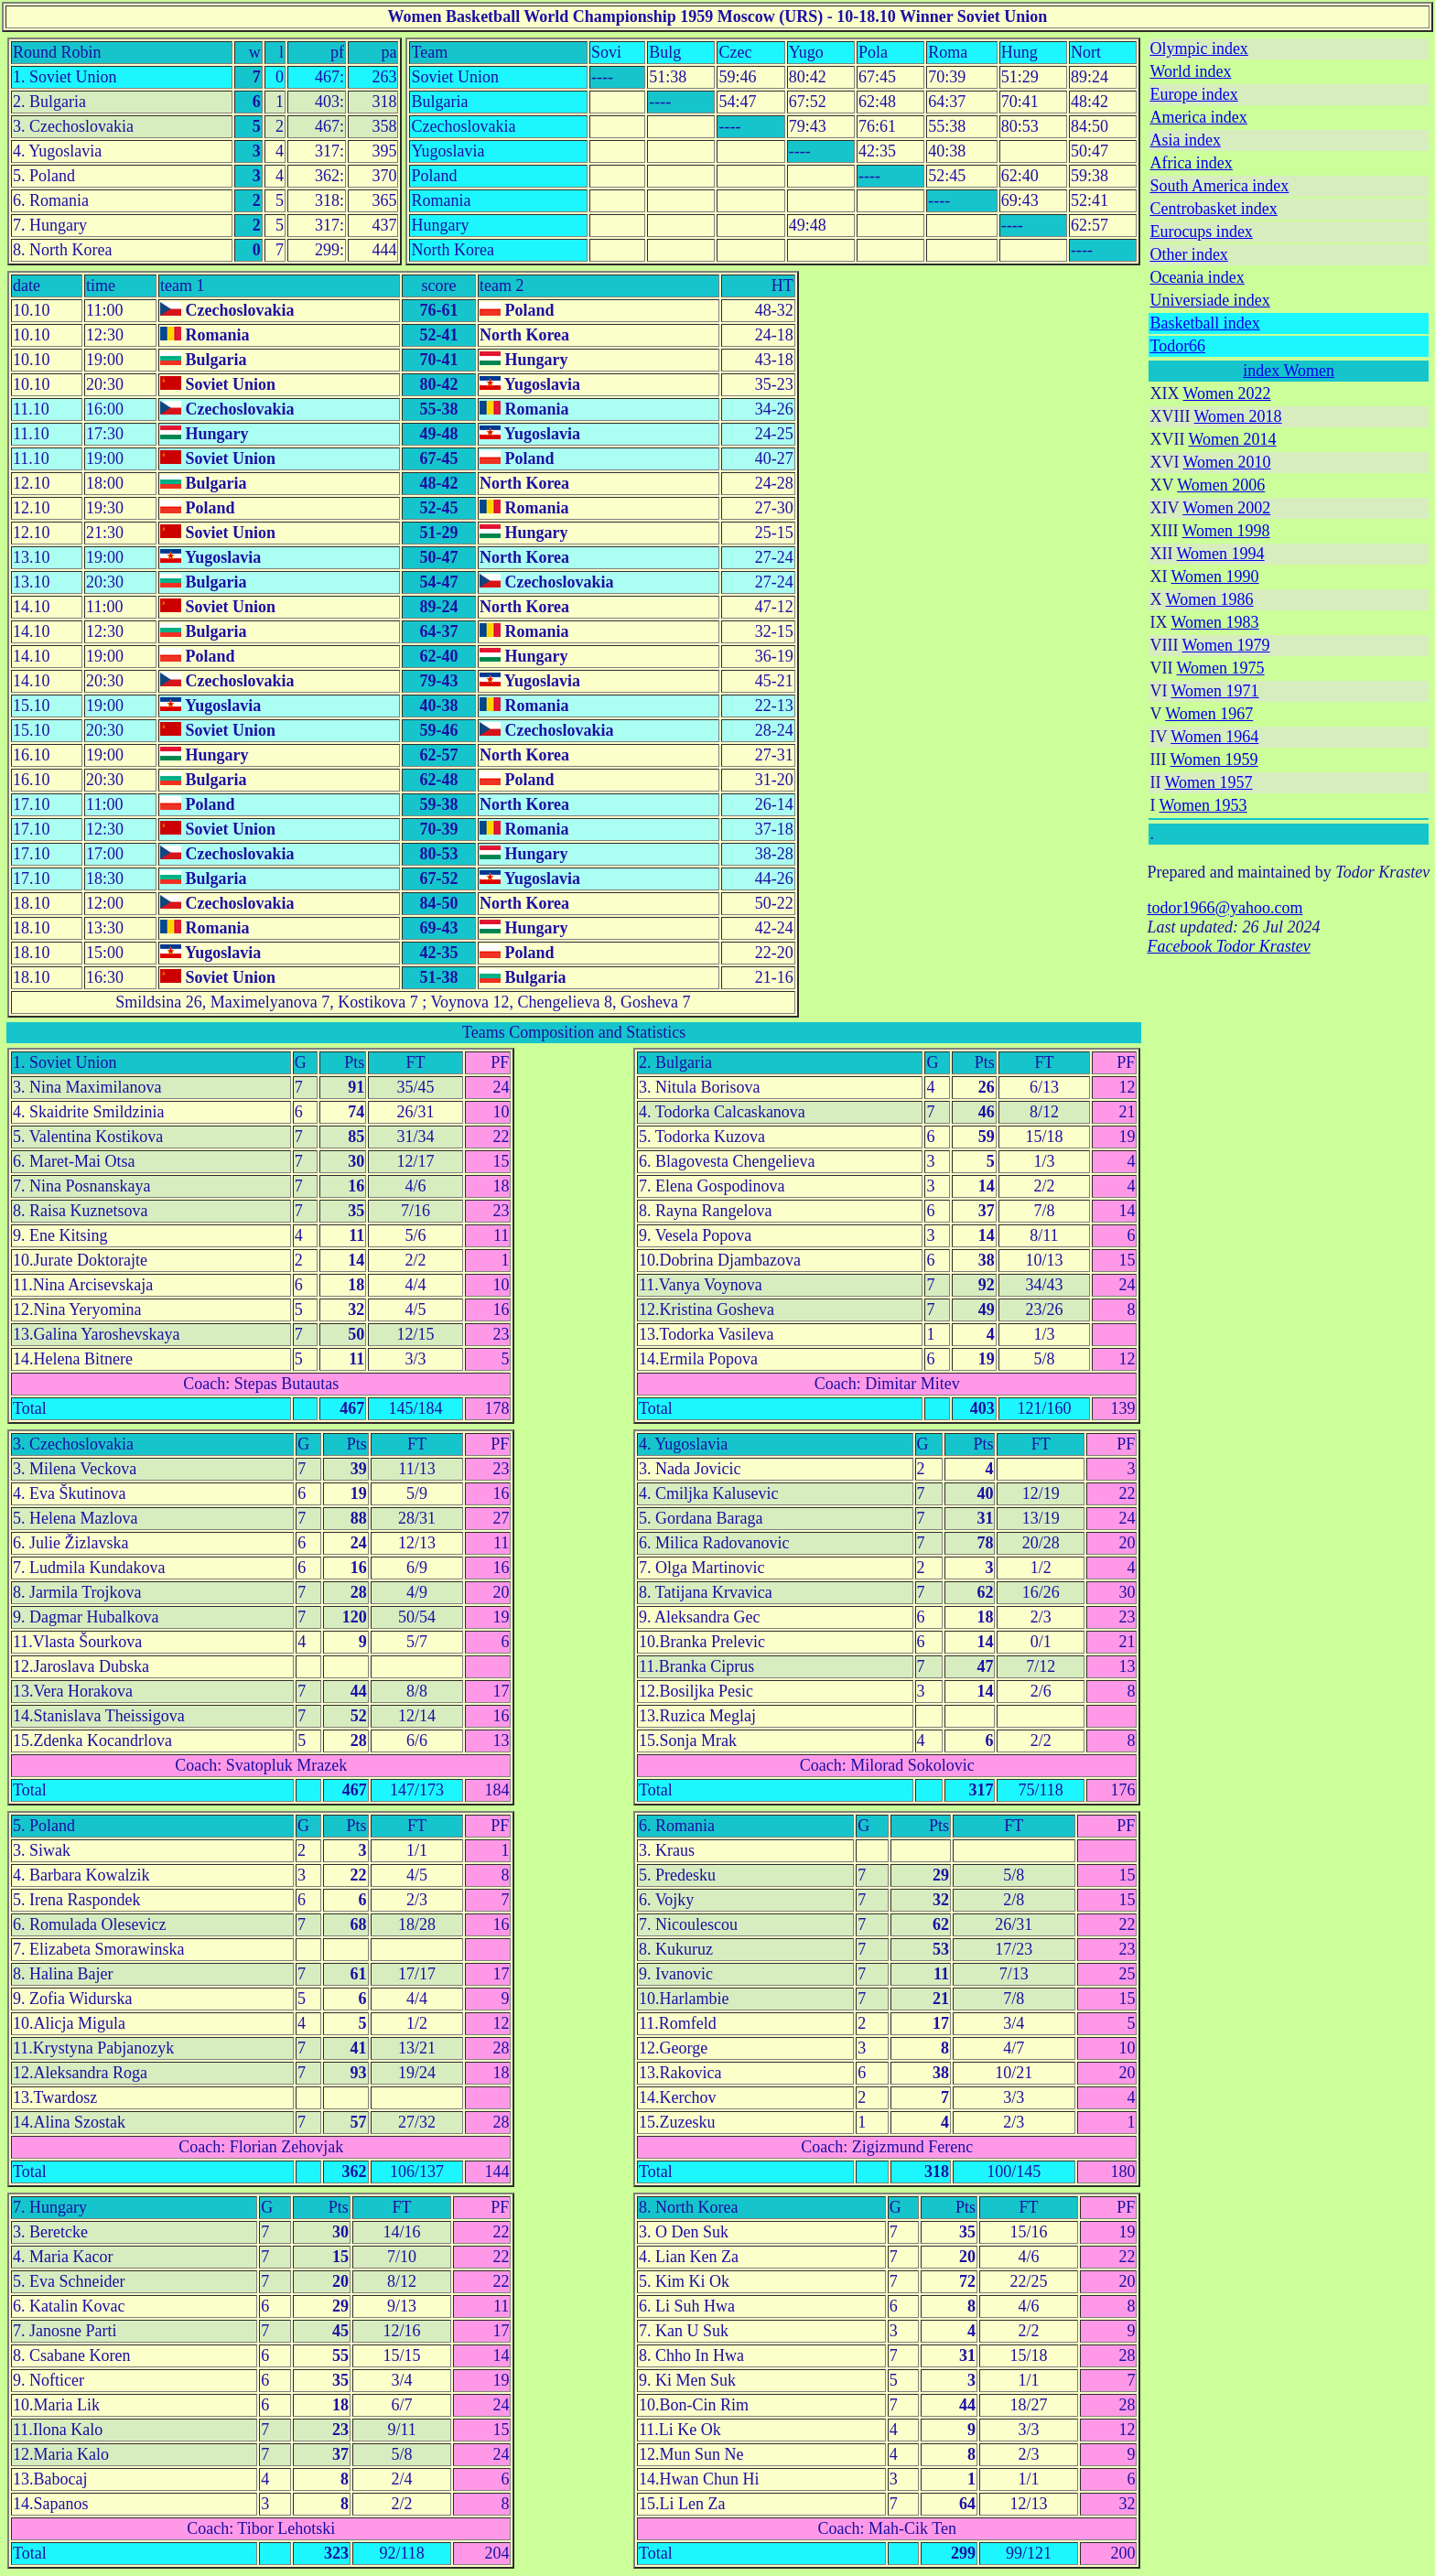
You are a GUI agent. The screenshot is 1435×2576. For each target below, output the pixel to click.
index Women (1288, 370)
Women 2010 (1227, 462)
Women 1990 (1215, 576)
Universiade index (1209, 300)
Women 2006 (1221, 485)
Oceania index (1196, 277)
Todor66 (1177, 346)
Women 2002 (1226, 508)
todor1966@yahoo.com (1224, 908)
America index (1197, 117)
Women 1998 (1226, 531)
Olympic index (1198, 48)
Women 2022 (1227, 393)
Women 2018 (1238, 416)
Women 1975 (1221, 668)
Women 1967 (1209, 714)
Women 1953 (1203, 805)
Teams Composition (528, 1032)
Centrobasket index (1213, 208)
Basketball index (1204, 323)
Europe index (1193, 94)
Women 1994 (1221, 553)
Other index (1188, 254)
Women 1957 (1209, 782)
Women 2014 (1233, 439)
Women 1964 (1214, 737)
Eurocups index (1200, 231)
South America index (1219, 186)
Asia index (1184, 140)
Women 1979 (1226, 645)
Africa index (1190, 163)
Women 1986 (1210, 599)
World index (1190, 71)
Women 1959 (1214, 759)
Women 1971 (1215, 691)
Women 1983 (1215, 622)
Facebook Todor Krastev (1228, 946)
